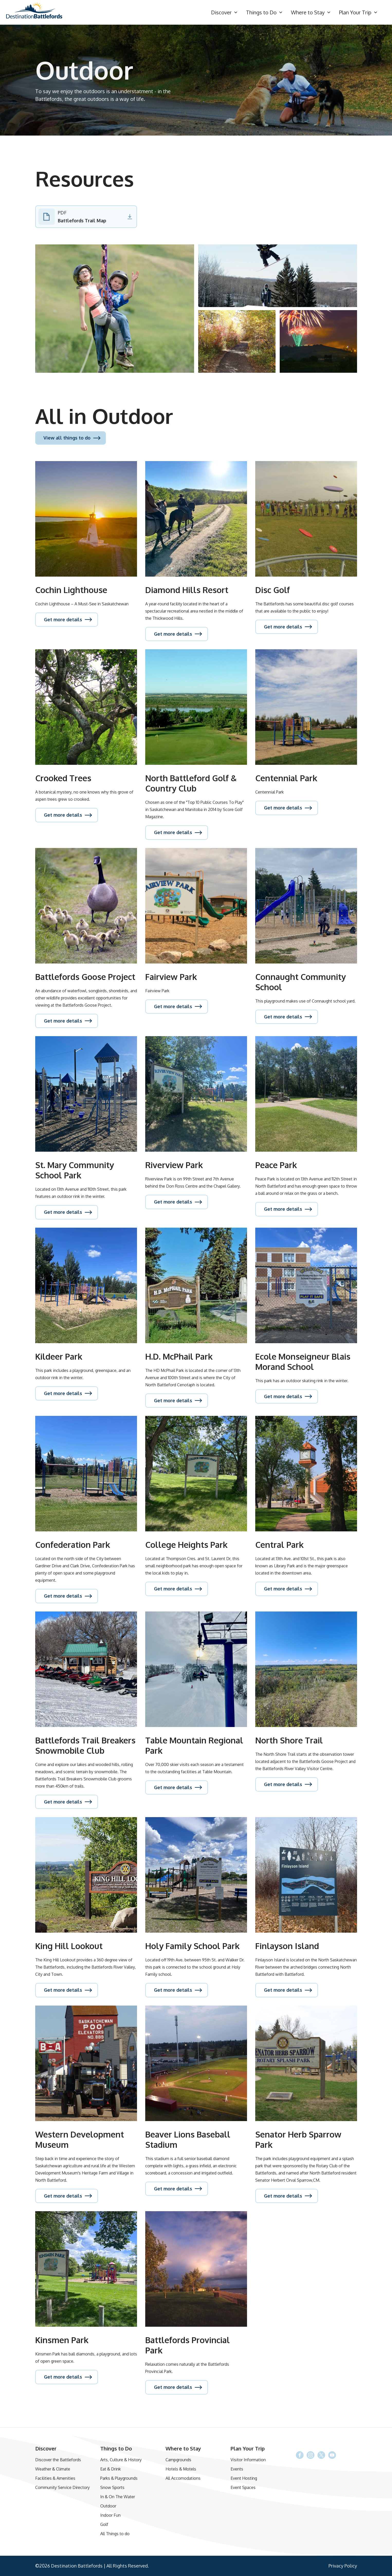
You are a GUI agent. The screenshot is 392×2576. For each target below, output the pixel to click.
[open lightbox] (114, 308)
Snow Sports (112, 2487)
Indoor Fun (110, 2515)
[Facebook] (321, 2455)
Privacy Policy (343, 2566)
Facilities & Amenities (55, 2478)
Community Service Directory (62, 2487)
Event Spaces (243, 2487)
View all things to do (66, 438)
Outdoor (108, 2505)
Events (237, 2469)
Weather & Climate (52, 2469)
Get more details (63, 619)
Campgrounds (178, 2459)
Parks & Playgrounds (119, 2478)
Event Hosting (244, 2478)
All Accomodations (183, 2478)
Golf (104, 2524)
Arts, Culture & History (121, 2459)
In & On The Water (117, 2496)
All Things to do (115, 2533)
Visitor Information (248, 2459)
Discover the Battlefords (58, 2459)
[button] (224, 12)
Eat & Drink (110, 2469)
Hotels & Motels (181, 2469)
